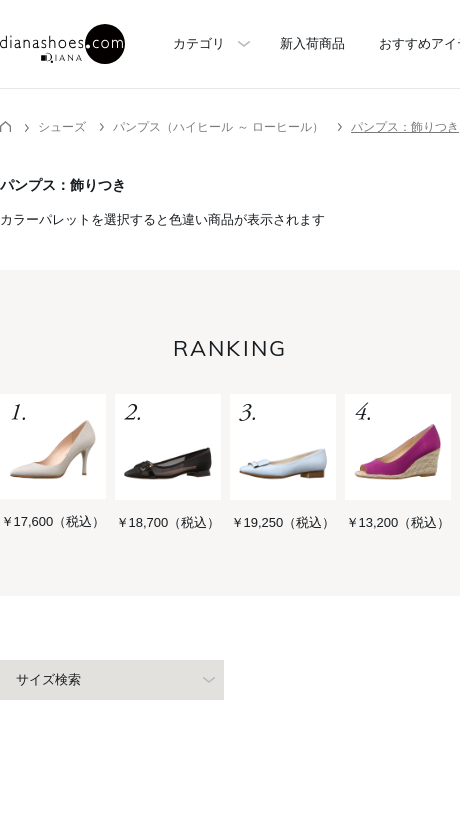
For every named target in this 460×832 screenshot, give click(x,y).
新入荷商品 (312, 43)
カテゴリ (199, 43)
